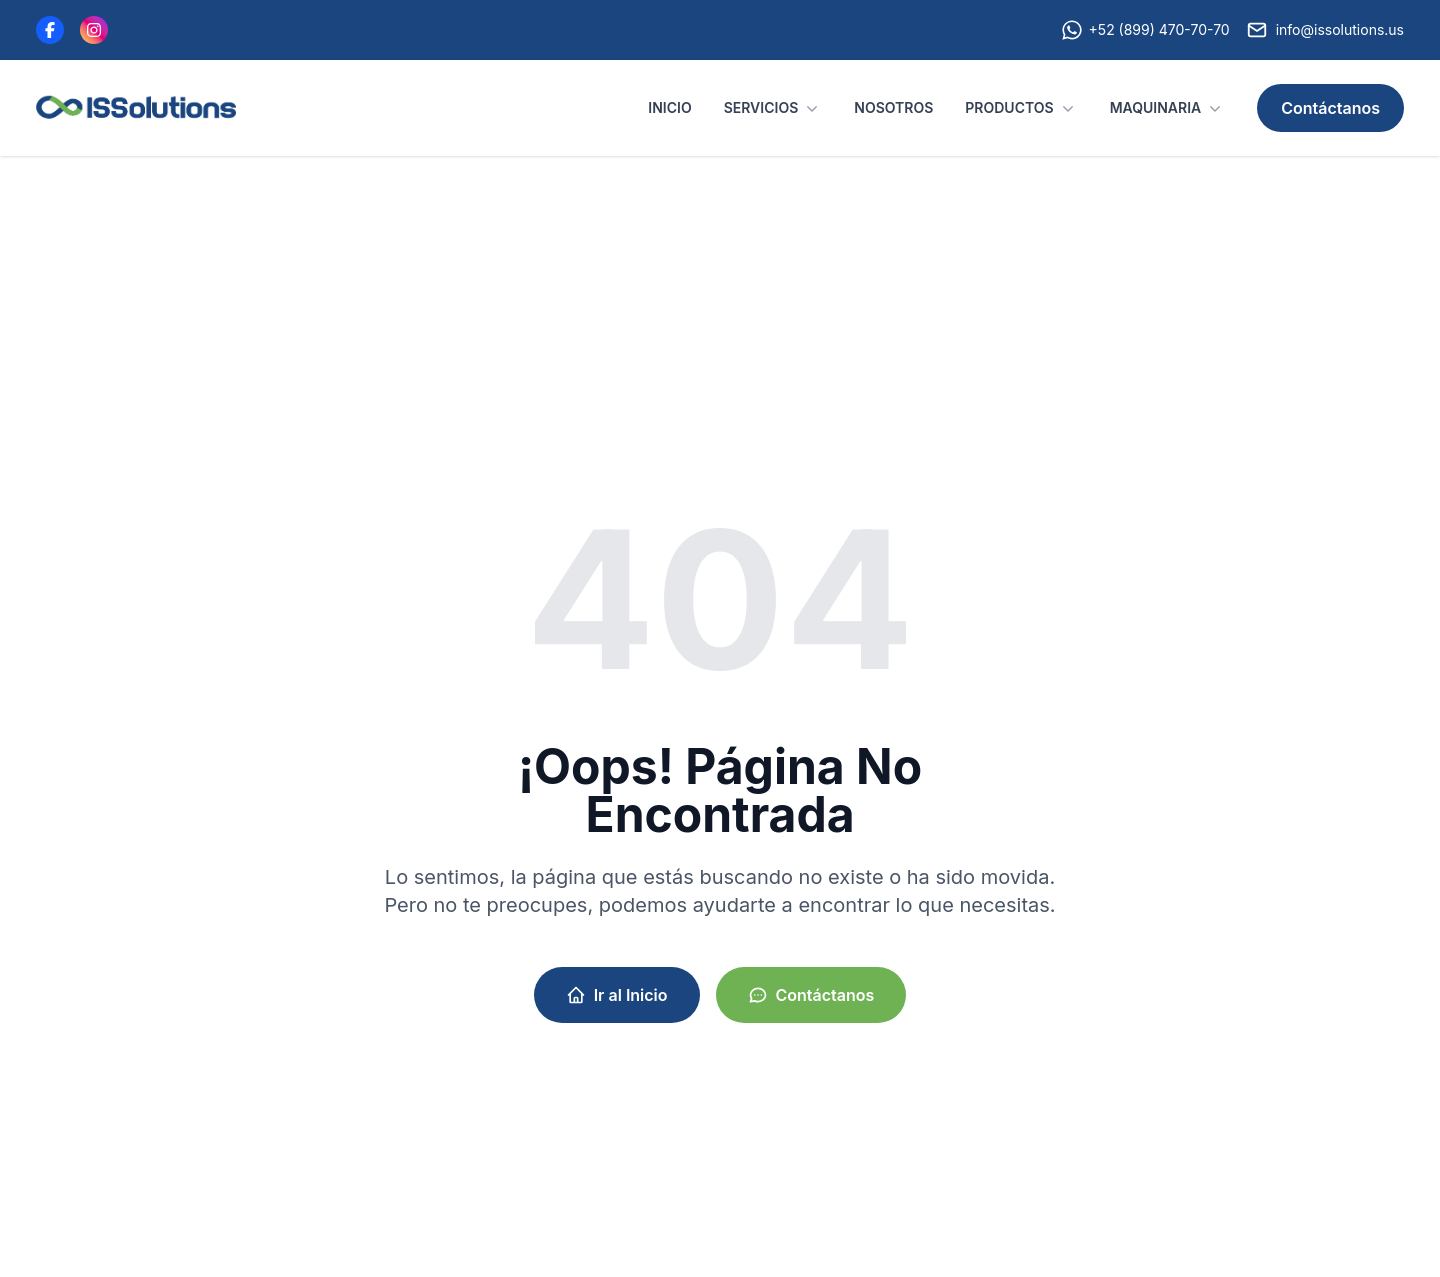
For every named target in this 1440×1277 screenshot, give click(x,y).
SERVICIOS (773, 108)
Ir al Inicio (617, 995)
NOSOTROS (893, 107)
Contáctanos (1330, 108)
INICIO (669, 107)
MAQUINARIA (1168, 108)
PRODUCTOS (1021, 108)
